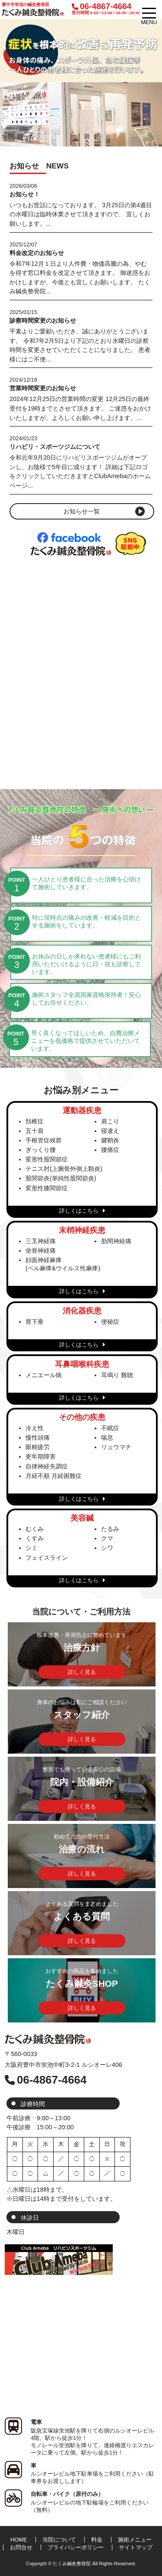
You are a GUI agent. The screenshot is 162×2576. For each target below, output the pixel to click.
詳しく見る (82, 1672)
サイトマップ (135, 2547)
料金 (96, 2539)
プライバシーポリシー (76, 2547)
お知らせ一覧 (82, 511)
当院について (59, 2539)
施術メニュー (135, 2539)
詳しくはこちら (82, 1210)
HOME (18, 2539)
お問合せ (21, 2547)
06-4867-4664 (106, 9)
